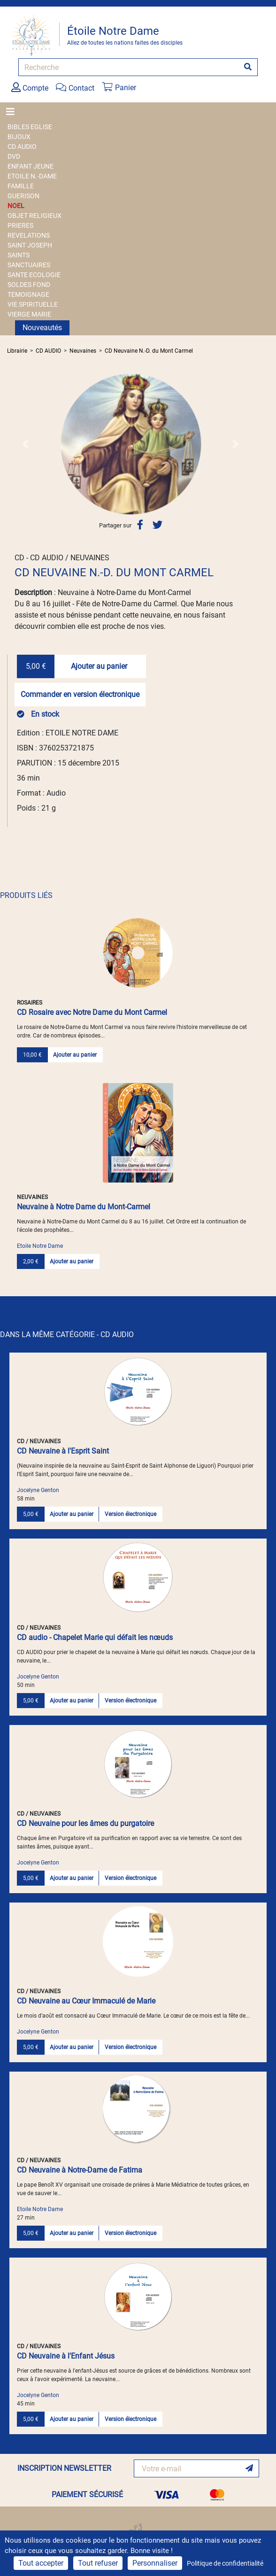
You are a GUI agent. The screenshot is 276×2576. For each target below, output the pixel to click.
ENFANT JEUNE (31, 166)
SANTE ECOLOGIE (34, 274)
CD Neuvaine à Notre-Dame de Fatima (79, 2170)
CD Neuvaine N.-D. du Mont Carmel (149, 351)
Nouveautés (42, 327)
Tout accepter (40, 2563)
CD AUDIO (22, 146)
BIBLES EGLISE (30, 127)
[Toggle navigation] (13, 111)
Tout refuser (98, 2563)
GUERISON (23, 196)
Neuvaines (82, 351)
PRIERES (20, 225)
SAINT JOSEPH (30, 245)
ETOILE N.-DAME (32, 176)
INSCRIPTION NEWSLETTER (64, 2468)
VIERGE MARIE (29, 314)
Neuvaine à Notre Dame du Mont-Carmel (83, 1206)
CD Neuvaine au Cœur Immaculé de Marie (86, 2000)
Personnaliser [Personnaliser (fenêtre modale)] (154, 2563)
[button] (25, 444)
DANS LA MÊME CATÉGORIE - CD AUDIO (67, 1334)
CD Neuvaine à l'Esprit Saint (63, 1451)
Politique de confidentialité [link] (225, 2563)
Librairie (17, 351)
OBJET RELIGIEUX (34, 215)
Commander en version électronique (80, 694)
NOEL (16, 205)
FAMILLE (21, 186)
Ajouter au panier (99, 666)
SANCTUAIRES (29, 265)
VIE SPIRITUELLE (33, 304)
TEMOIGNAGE (28, 294)
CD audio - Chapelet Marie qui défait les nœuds (95, 1637)
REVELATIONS (29, 235)
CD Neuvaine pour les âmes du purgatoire (85, 1823)
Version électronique (130, 1514)
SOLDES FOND (29, 284)
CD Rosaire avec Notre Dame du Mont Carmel (92, 1012)
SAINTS (19, 255)
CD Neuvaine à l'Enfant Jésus (66, 2356)
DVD (14, 156)
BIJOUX (19, 136)
